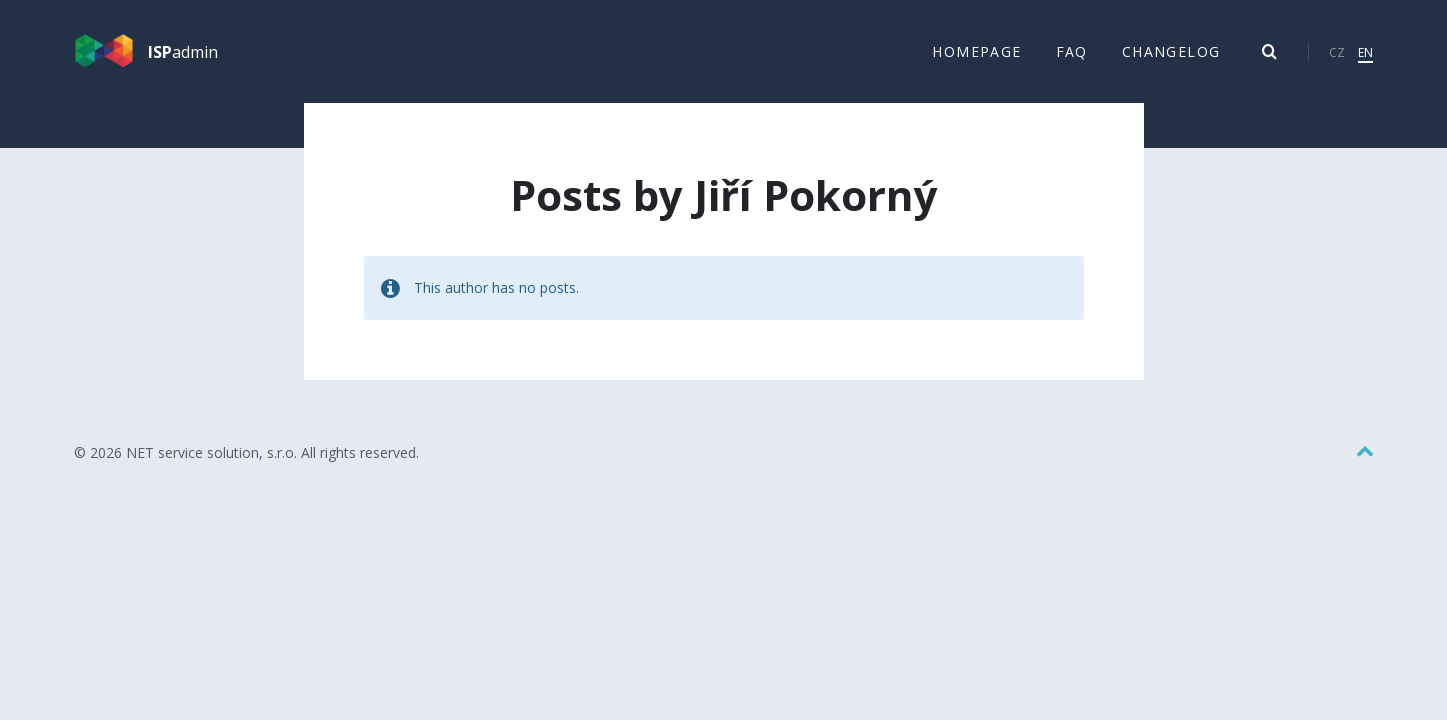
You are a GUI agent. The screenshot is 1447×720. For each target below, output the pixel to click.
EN (1365, 52)
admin (183, 52)
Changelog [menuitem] (1171, 51)
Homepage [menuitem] (976, 51)
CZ (1337, 52)
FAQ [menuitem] (1072, 51)
